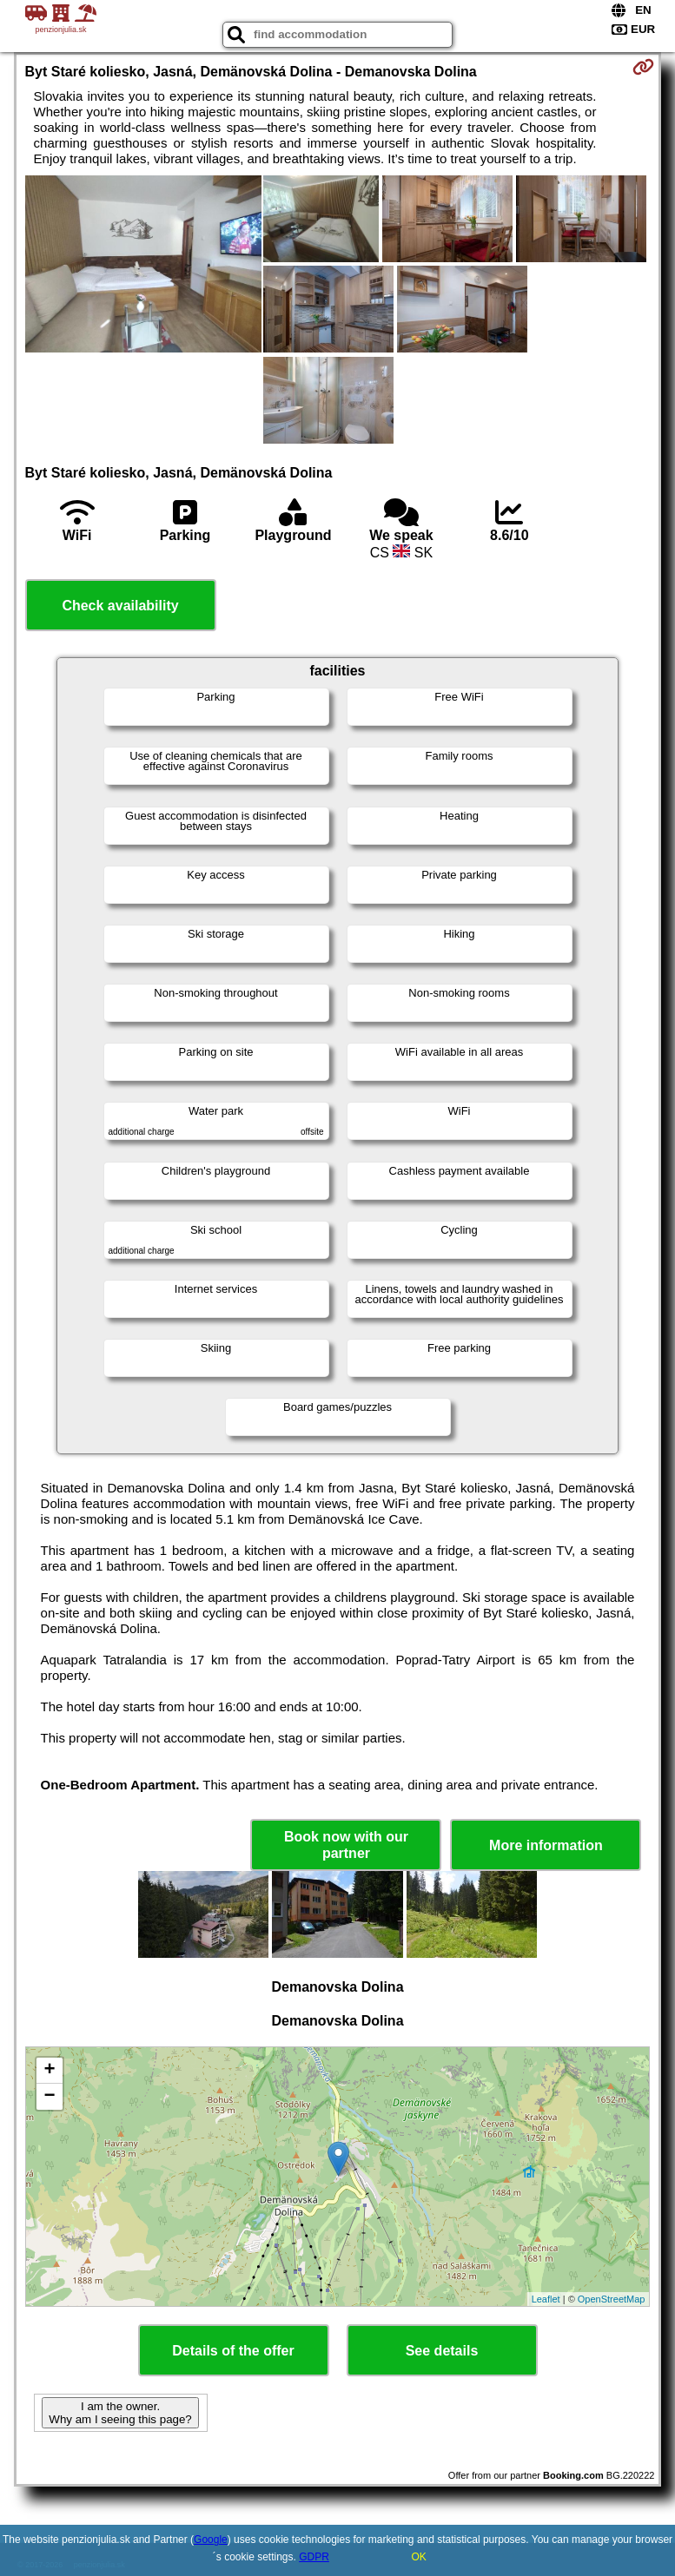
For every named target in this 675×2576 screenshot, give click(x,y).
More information (546, 1845)
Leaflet (546, 2299)
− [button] (49, 2097)
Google (211, 2539)
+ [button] (49, 2071)
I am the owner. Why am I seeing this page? (120, 2413)
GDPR (314, 2557)
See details (442, 2350)
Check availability (120, 605)
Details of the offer (233, 2350)
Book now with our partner (346, 1845)
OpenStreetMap (611, 2299)
